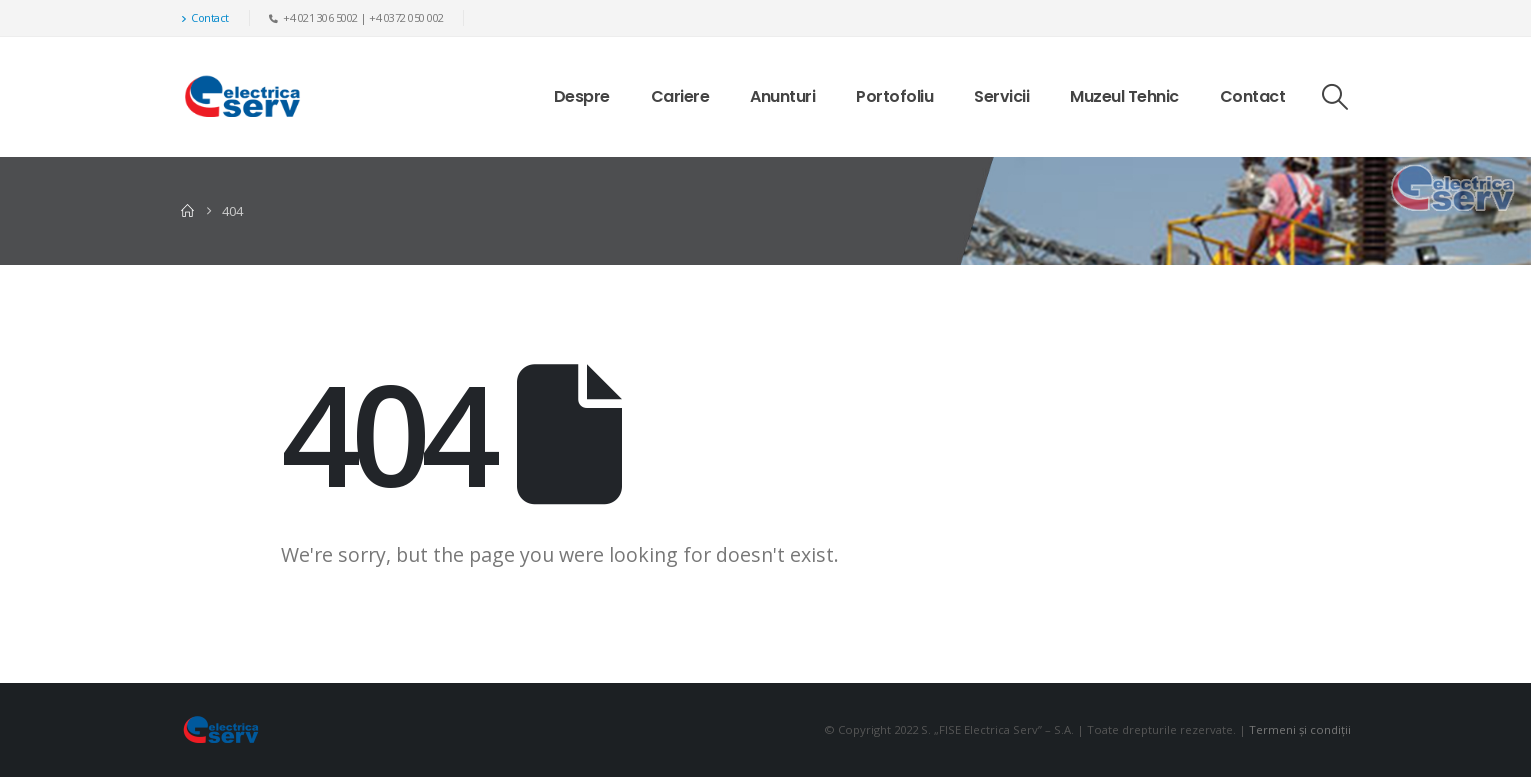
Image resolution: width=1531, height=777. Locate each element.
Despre (582, 96)
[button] (1334, 97)
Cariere (680, 96)
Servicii (1001, 96)
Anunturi (782, 96)
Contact (205, 17)
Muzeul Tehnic (1124, 96)
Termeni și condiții (1300, 729)
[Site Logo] (242, 97)
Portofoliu (894, 96)
